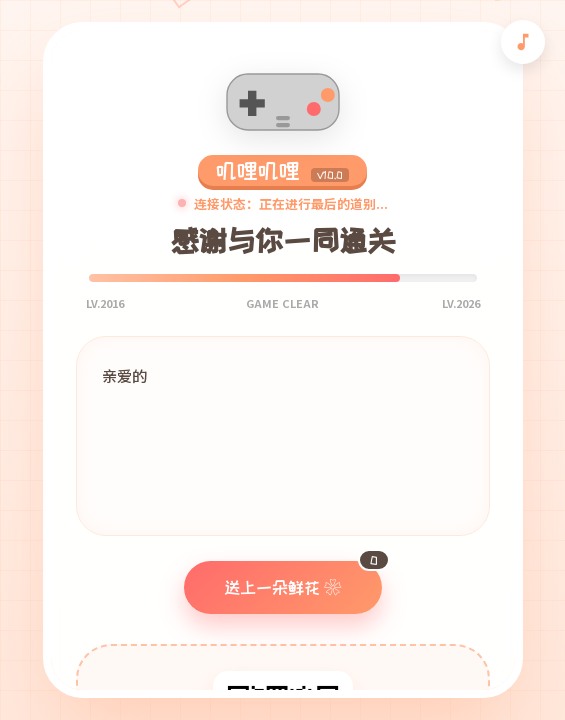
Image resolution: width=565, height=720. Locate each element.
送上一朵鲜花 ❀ (303, 578)
